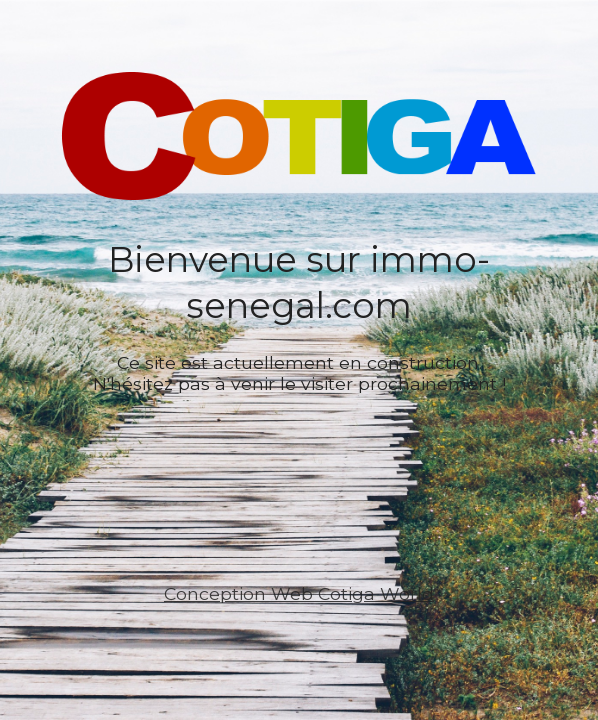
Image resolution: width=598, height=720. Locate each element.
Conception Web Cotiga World (299, 593)
